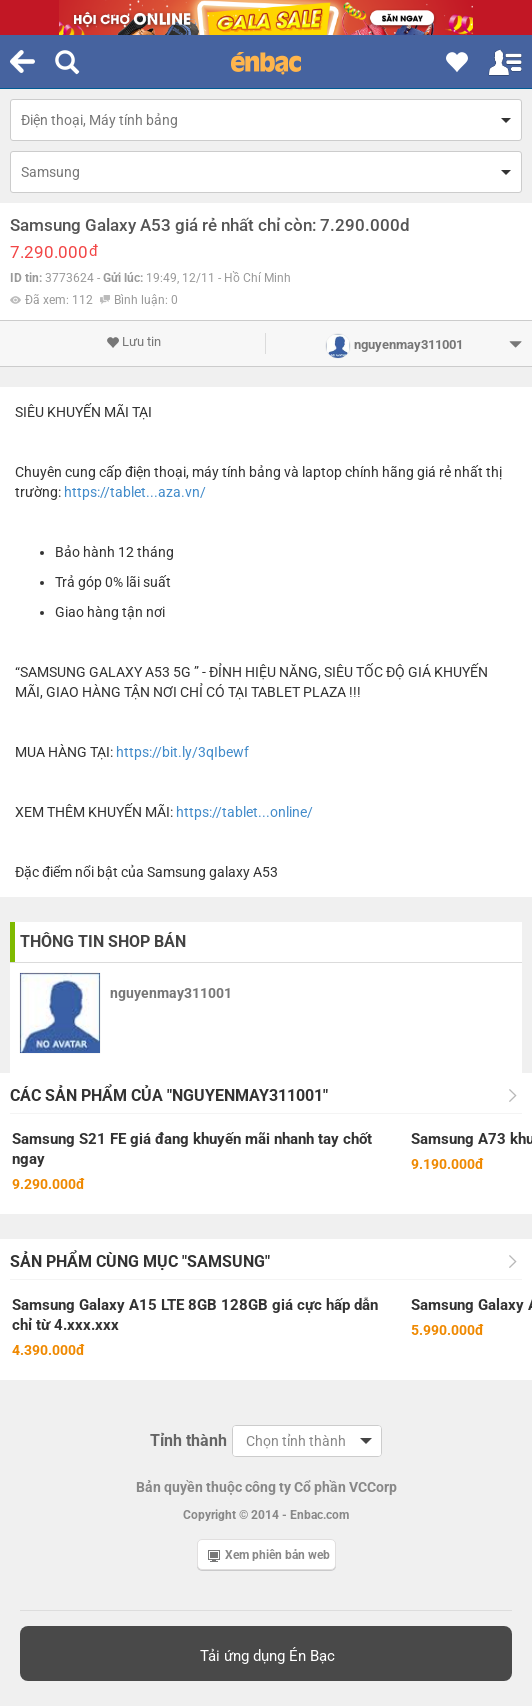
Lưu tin (133, 342)
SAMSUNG (53, 672)
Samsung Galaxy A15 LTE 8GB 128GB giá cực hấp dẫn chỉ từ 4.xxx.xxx (195, 1315)
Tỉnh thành (188, 1440)
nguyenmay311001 (171, 993)
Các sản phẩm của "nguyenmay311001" (169, 1095)
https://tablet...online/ (244, 812)
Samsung (50, 172)
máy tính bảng (236, 472)
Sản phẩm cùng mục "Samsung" (140, 1261)
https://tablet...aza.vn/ (135, 492)
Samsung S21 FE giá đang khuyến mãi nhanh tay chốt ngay (192, 1149)
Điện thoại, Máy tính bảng (99, 120)
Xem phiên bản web (269, 1555)
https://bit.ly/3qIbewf (182, 752)
